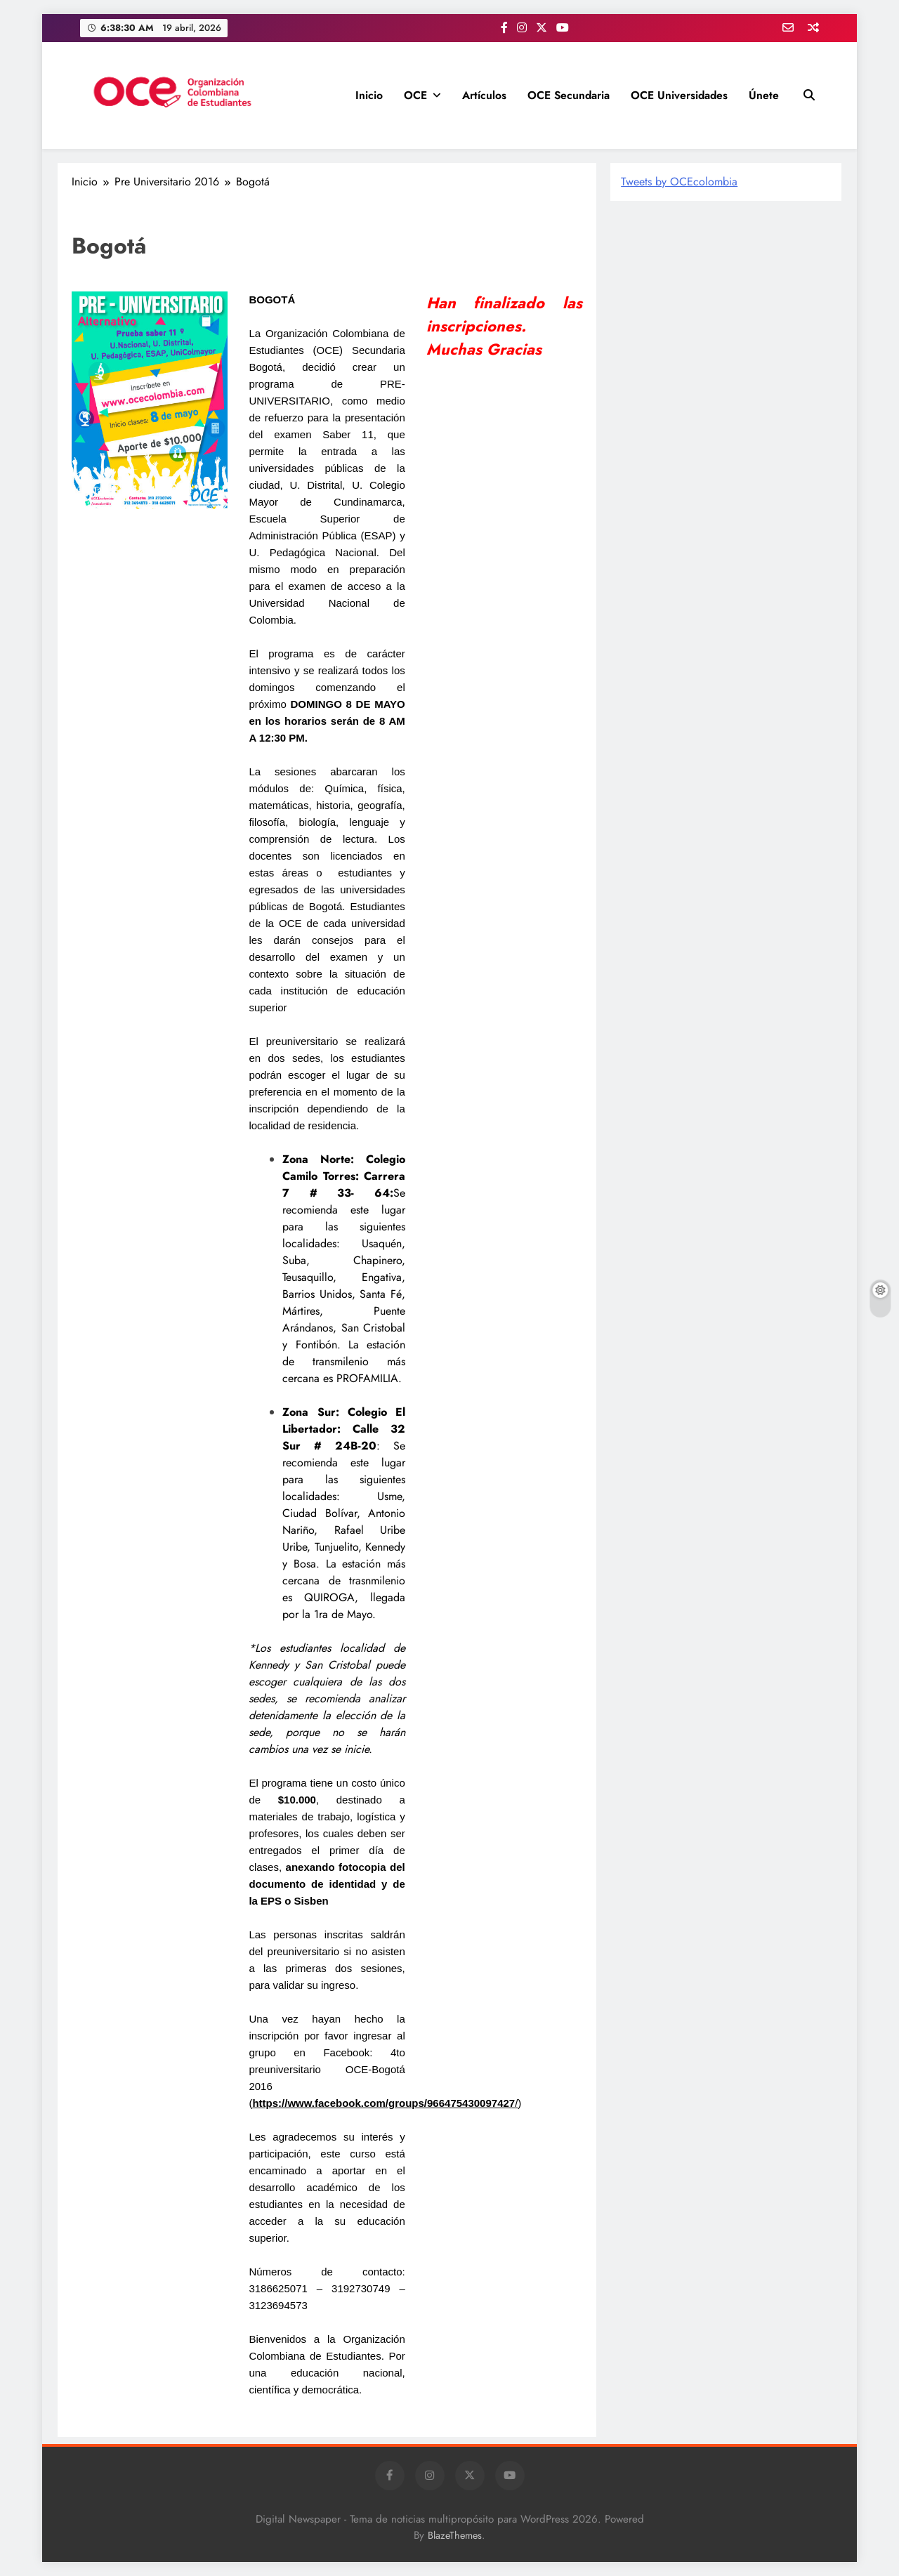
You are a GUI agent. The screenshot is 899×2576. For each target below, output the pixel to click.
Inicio (369, 95)
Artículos (484, 95)
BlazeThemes (455, 2535)
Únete (764, 95)
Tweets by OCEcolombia (679, 181)
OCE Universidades (679, 95)
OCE (415, 95)
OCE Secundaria (568, 95)
